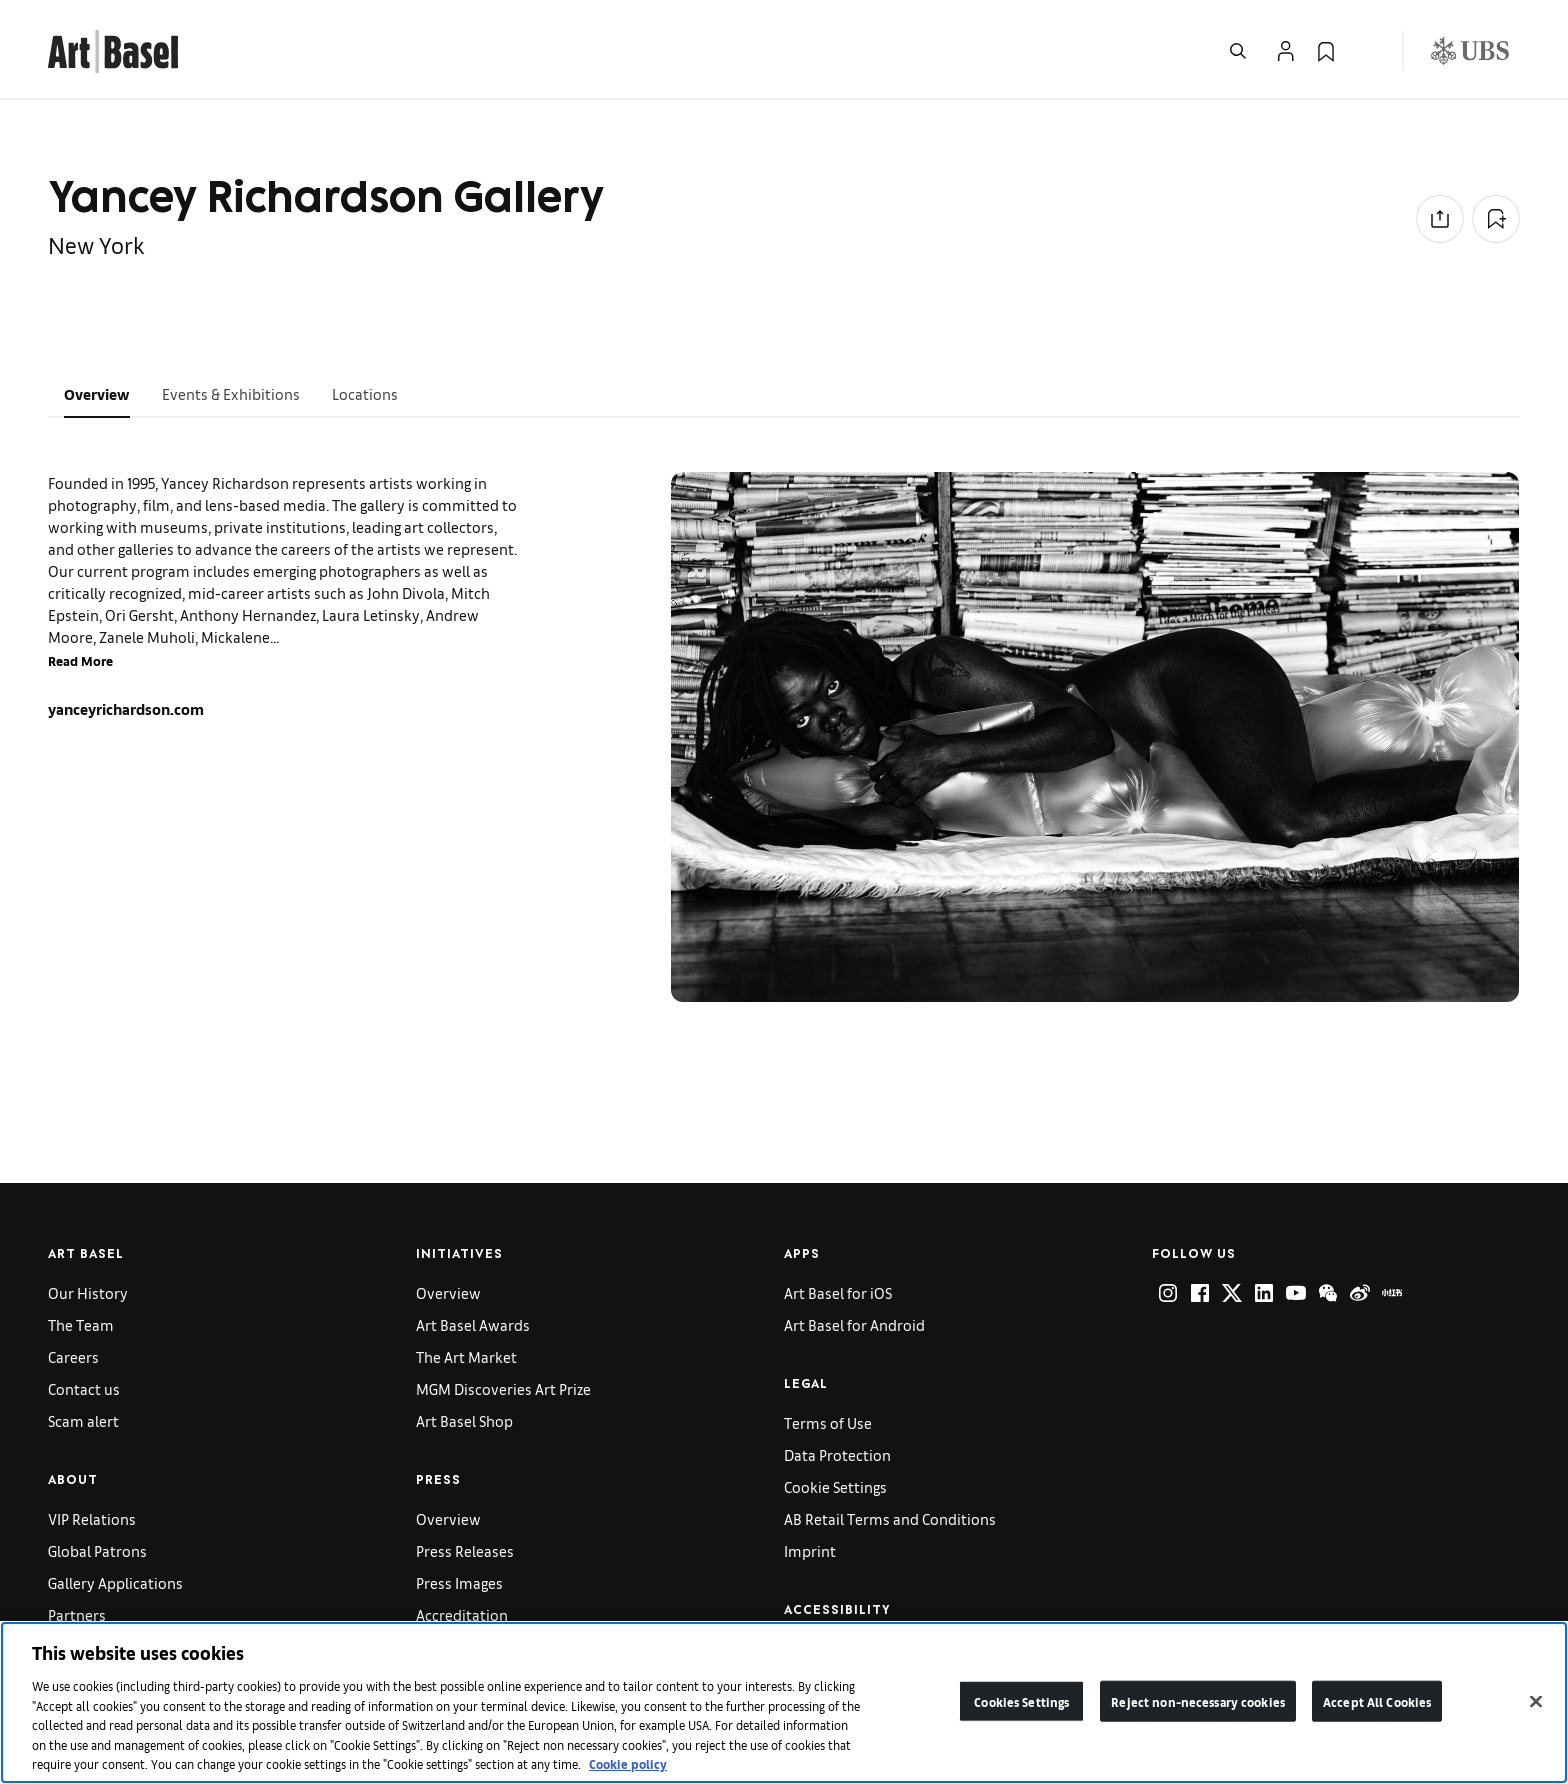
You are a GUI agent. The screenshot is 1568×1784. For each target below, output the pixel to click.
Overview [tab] (97, 393)
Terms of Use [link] (828, 1422)
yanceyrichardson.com (126, 708)
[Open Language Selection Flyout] (1366, 51)
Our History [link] (88, 1292)
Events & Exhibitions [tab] (231, 393)
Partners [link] (77, 1614)
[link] (113, 48)
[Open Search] (1238, 51)
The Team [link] (81, 1324)
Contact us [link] (84, 1388)
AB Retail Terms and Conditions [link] (890, 1518)
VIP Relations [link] (92, 1518)
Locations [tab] (365, 393)
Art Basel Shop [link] (464, 1420)
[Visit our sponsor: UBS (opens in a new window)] (1470, 51)
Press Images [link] (459, 1582)
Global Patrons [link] (97, 1550)
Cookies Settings (1021, 1700)
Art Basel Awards (473, 1324)
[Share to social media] (1440, 219)
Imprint (810, 1550)
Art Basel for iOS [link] (838, 1292)
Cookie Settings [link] (835, 1486)
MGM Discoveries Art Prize (503, 1388)
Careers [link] (73, 1356)
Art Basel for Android (854, 1324)
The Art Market (466, 1356)
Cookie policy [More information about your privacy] (628, 1763)
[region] (784, 1702)
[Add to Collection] (1496, 219)
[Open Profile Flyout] (1286, 51)
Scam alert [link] (83, 1420)
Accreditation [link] (462, 1614)
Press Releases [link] (465, 1550)
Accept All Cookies (1377, 1700)
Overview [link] (448, 1292)
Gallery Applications (115, 1582)
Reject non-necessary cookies (1198, 1700)
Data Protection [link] (837, 1454)
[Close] (1536, 1701)
